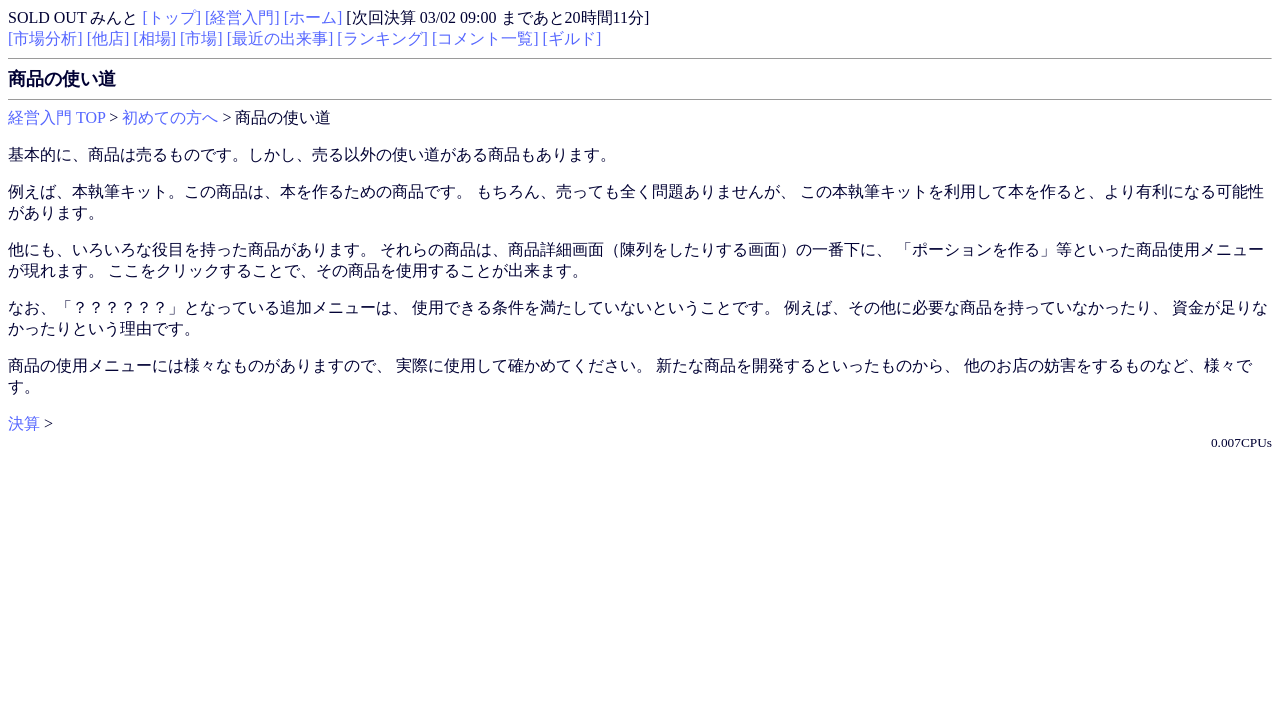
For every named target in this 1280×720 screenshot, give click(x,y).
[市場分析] (45, 38)
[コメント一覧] (485, 38)
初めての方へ (170, 117)
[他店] (108, 38)
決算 (24, 423)
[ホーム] (313, 17)
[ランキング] (382, 38)
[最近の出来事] (280, 38)
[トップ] (171, 17)
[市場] (201, 38)
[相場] (154, 38)
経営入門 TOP (56, 117)
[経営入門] (242, 17)
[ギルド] (572, 38)
